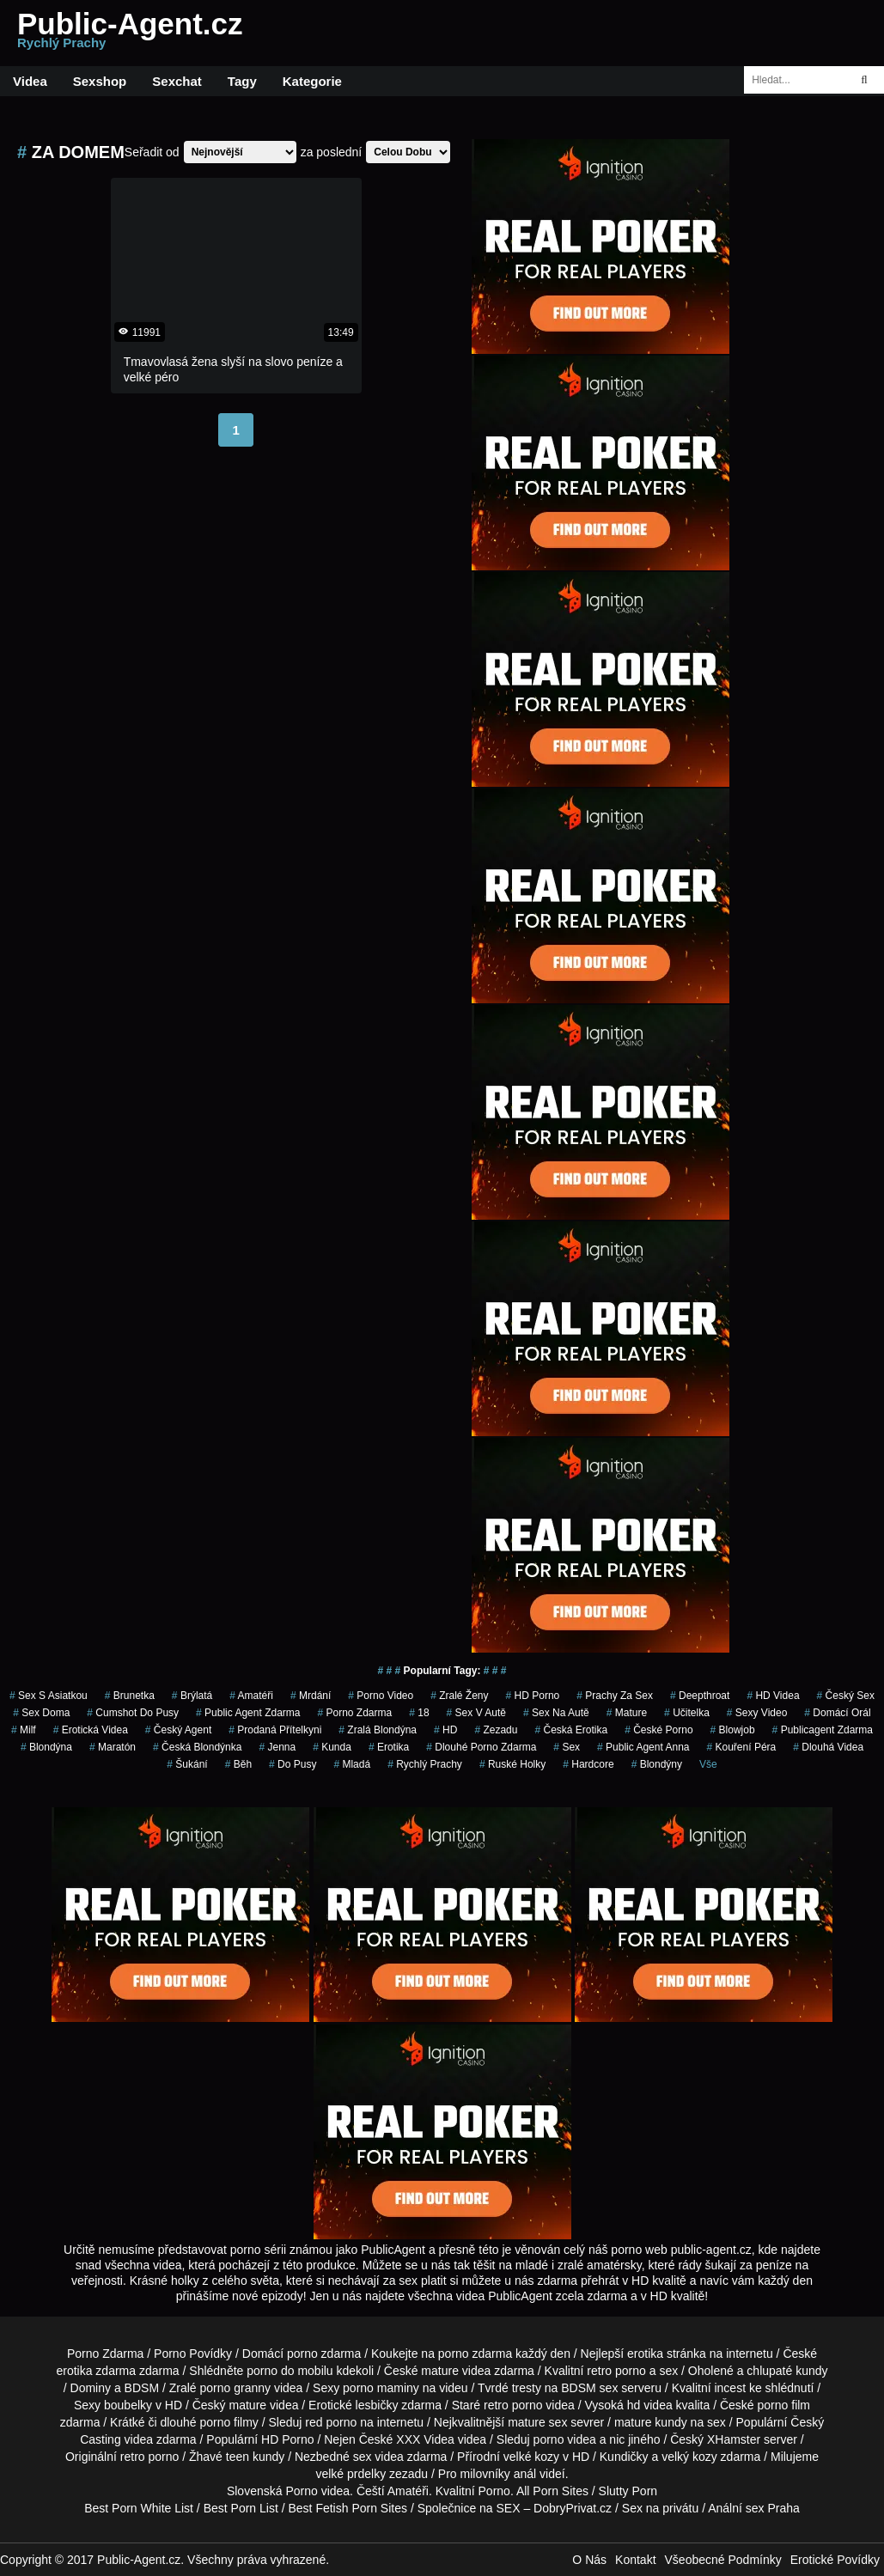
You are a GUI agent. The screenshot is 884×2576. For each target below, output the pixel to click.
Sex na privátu (660, 2508)
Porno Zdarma (105, 2353)
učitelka (687, 1713)
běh (238, 1764)
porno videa (564, 2439)
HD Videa (773, 1696)
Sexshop (100, 81)
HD (445, 1730)
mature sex (537, 2422)
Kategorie (312, 81)
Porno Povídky (193, 2353)
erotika (389, 1747)
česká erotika (570, 1730)
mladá (351, 1764)
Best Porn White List (138, 2508)
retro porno (616, 2371)
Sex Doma (41, 1713)
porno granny (235, 2388)
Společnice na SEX (469, 2508)
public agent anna (643, 1747)
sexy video (757, 1713)
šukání (187, 1764)
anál (525, 2474)
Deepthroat (699, 1696)
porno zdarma (354, 1713)
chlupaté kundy (787, 2371)
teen (237, 2456)
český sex (846, 1696)
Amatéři (251, 1696)
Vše (708, 1764)
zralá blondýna (377, 1730)
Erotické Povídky (835, 2560)
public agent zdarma (248, 1713)
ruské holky (512, 1764)
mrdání (310, 1696)
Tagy (242, 81)
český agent (178, 1730)
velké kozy (531, 2456)
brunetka (130, 1696)
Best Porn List (241, 2508)
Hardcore (588, 1764)
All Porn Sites (552, 2491)
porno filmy (228, 2422)
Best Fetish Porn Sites (347, 2508)
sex (566, 1747)
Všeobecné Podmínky (723, 2560)
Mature (627, 1713)
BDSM (142, 2388)
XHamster (733, 2439)
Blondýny (656, 1764)
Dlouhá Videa (828, 1747)
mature (440, 2371)
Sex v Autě (476, 1713)
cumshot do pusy (133, 1713)
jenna (277, 1747)
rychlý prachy (424, 1764)
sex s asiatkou (48, 1696)
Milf (23, 1730)
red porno (331, 2422)
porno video (380, 1696)
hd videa (650, 2405)
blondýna (46, 1747)
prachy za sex (614, 1696)
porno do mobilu (289, 2371)
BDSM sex (589, 2388)
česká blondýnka (197, 1747)
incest (730, 2388)
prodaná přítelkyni (275, 1730)
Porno (301, 2491)
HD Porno (533, 1696)
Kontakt (635, 2560)
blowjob (732, 1730)
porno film (784, 2405)
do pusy (292, 1764)
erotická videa (90, 1730)
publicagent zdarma (822, 1730)
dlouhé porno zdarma (481, 1747)
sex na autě (556, 1713)
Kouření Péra (742, 1747)
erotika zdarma (96, 2371)
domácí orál (837, 1713)
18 (419, 1713)
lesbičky (377, 2405)
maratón (112, 1747)
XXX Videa (425, 2439)
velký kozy (689, 2456)
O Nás (589, 2560)
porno (302, 2353)
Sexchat (177, 81)
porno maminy (381, 2388)
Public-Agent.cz (130, 33)
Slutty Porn (628, 2491)
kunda (332, 1747)
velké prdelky (350, 2474)
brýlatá (192, 1696)
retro (132, 2456)
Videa (30, 81)
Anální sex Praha (754, 2508)
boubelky (128, 2405)
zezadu (495, 1730)
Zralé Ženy (459, 1696)
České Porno (658, 1730)
